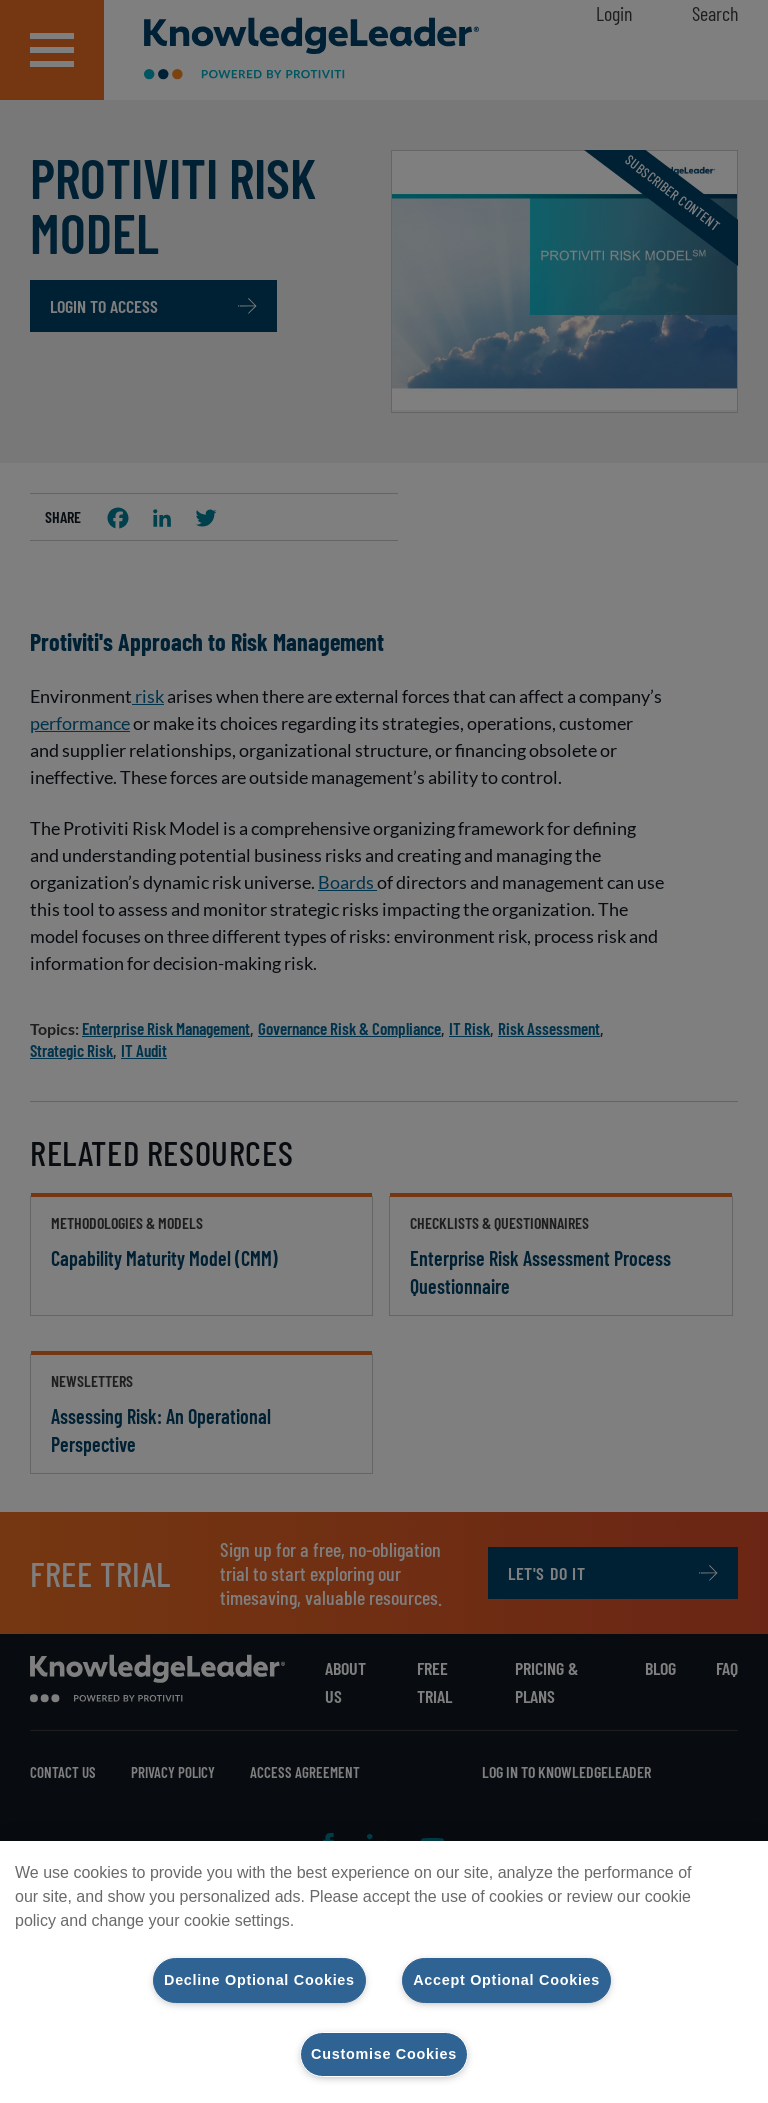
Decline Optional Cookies (259, 1980)
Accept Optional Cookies (506, 1980)
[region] (384, 1972)
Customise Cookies (384, 2054)
